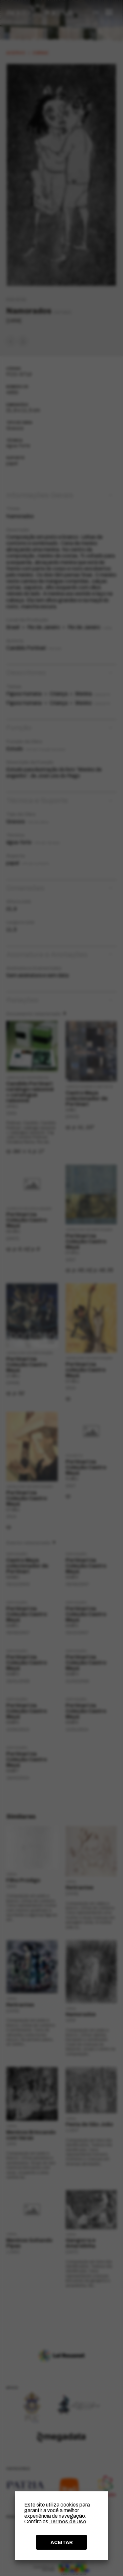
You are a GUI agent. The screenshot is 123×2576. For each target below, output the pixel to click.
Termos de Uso (67, 2521)
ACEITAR (62, 2542)
